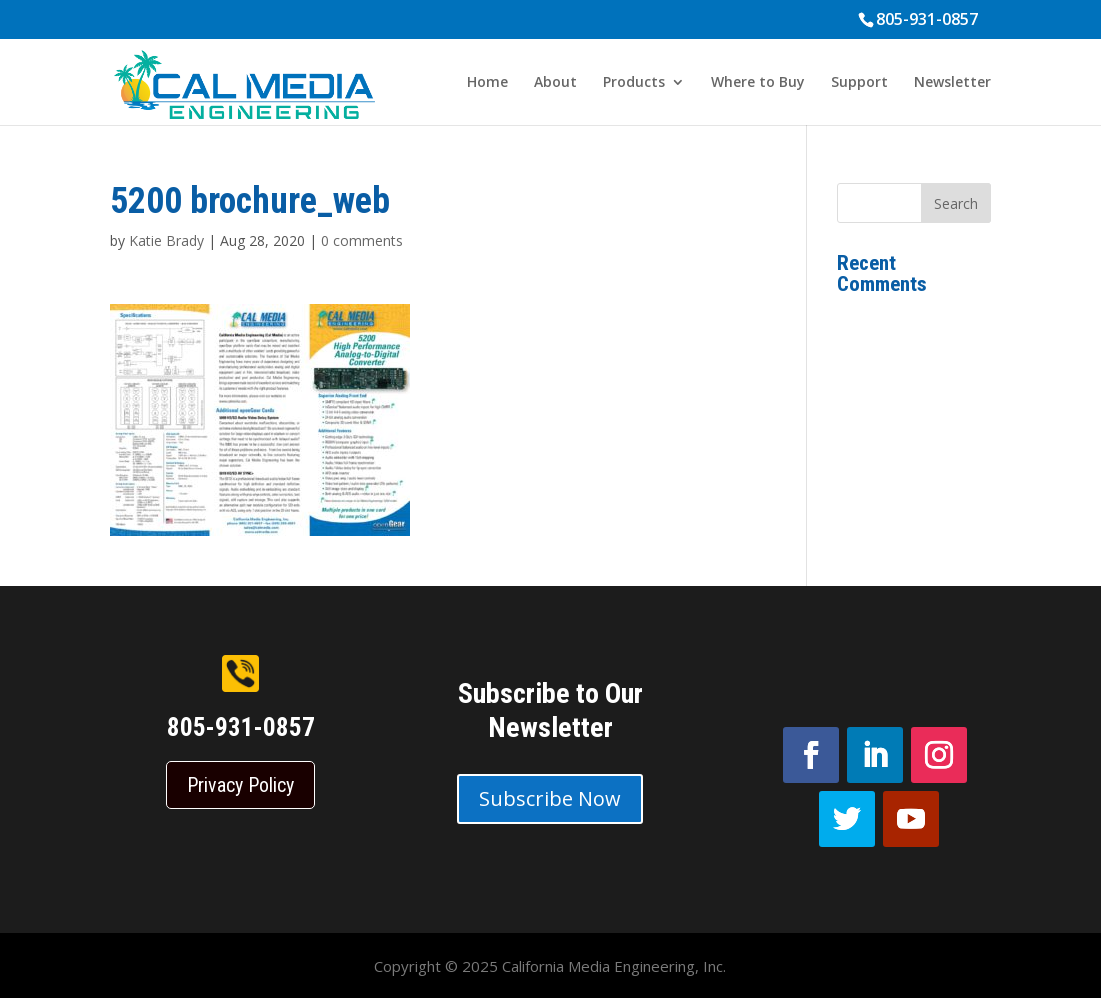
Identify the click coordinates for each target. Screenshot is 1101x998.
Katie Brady (166, 240)
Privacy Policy (240, 785)
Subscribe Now (550, 798)
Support (859, 83)
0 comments (362, 240)
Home (487, 83)
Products (634, 83)
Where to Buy (758, 83)
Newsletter (952, 83)
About (555, 83)
